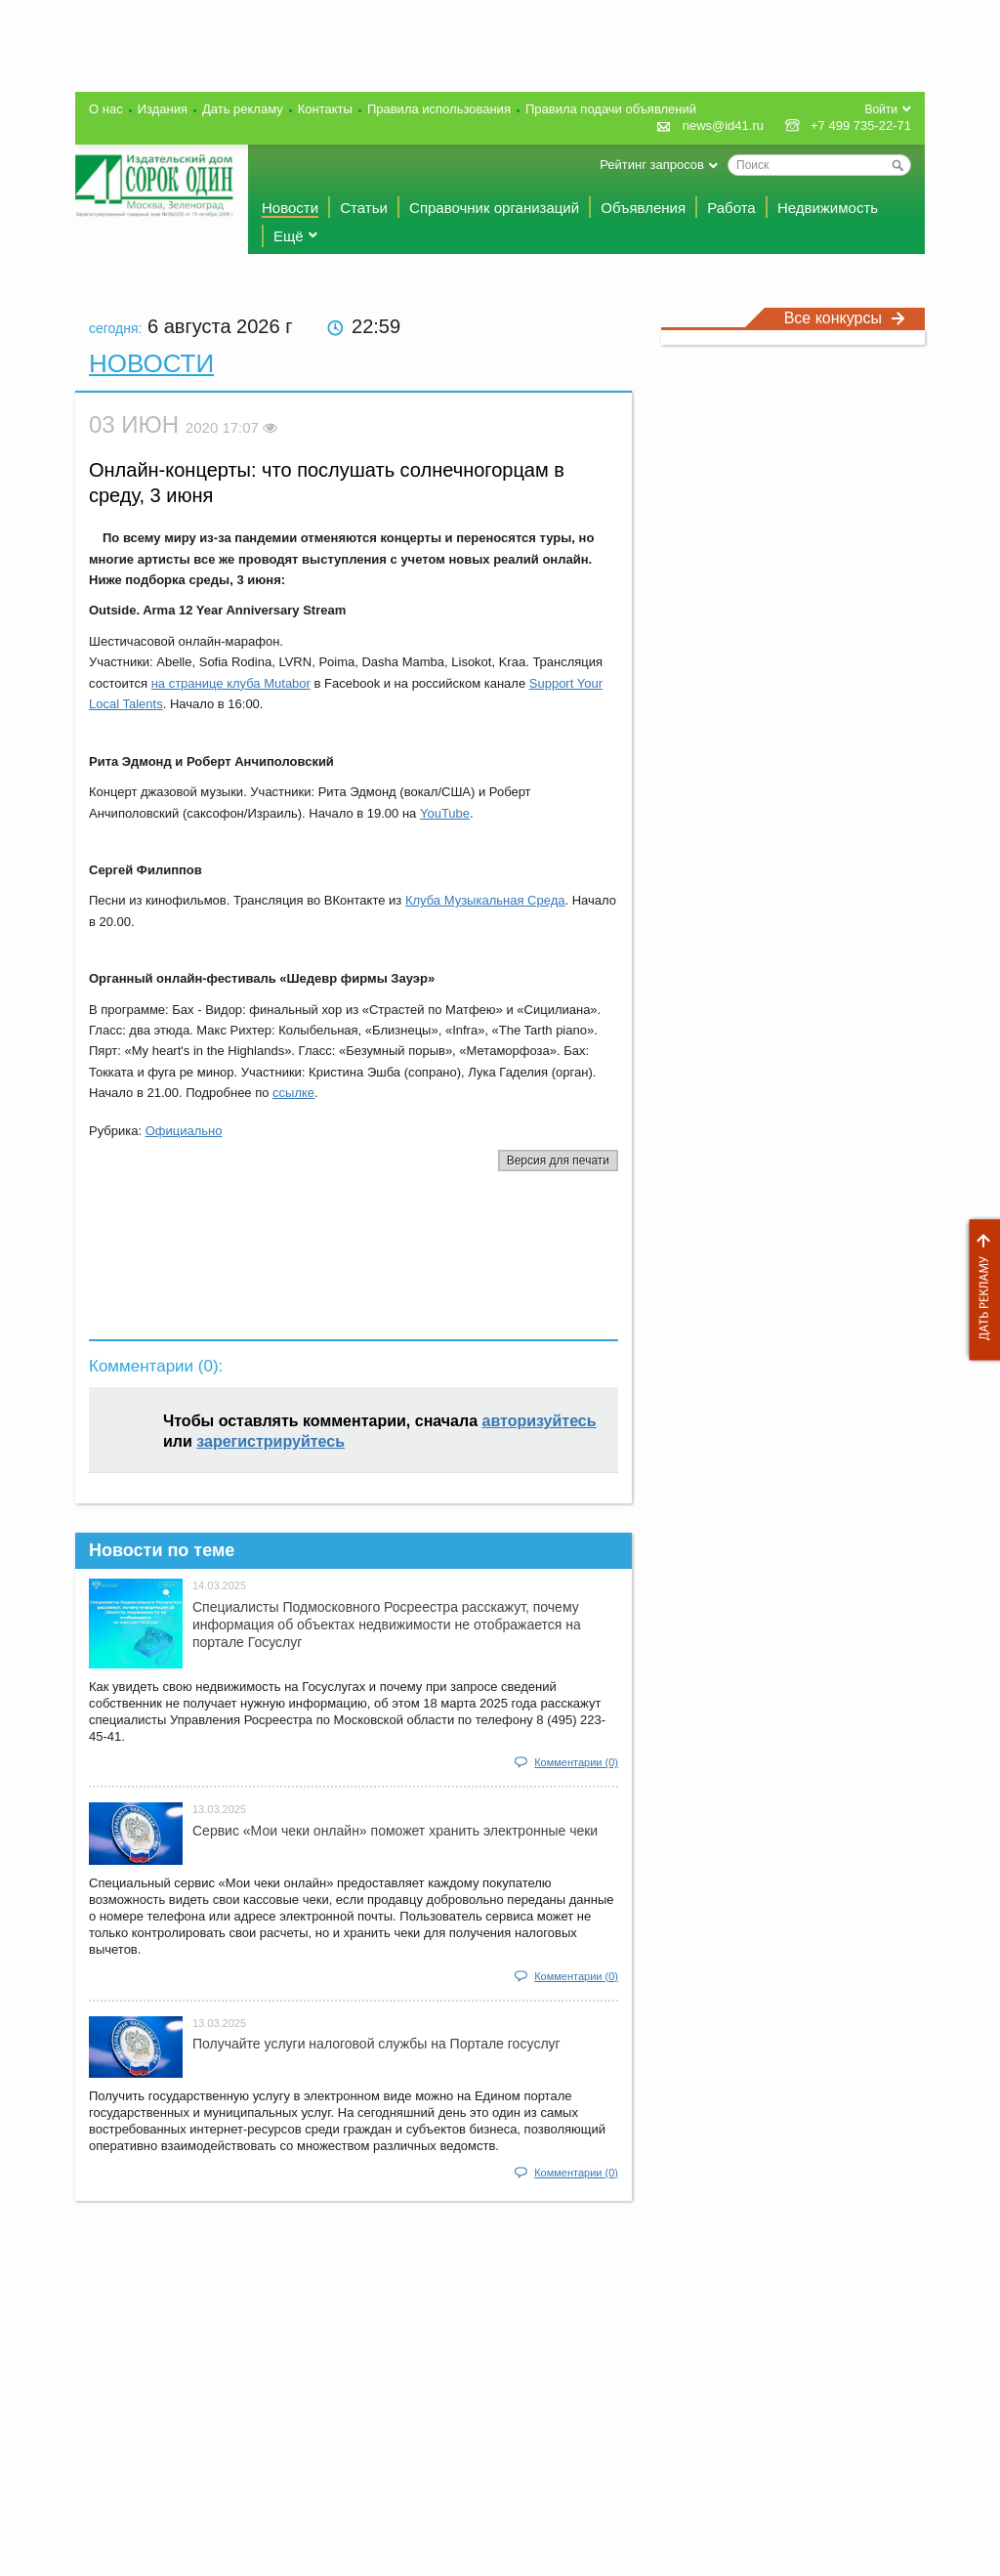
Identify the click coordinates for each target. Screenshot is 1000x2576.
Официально (184, 1130)
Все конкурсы (844, 318)
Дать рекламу (979, 1290)
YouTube (445, 813)
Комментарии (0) (576, 1762)
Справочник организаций (494, 207)
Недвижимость (827, 207)
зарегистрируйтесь (270, 1441)
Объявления (643, 207)
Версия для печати (558, 1160)
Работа (731, 207)
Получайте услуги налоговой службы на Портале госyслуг (376, 2043)
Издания (163, 109)
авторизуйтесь (539, 1421)
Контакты (325, 109)
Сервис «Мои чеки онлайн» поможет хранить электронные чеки (395, 1830)
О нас (106, 109)
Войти (880, 109)
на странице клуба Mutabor (231, 683)
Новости (290, 207)
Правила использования (439, 109)
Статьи (364, 207)
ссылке (293, 1092)
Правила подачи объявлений (610, 109)
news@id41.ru (723, 125)
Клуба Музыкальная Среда (485, 900)
